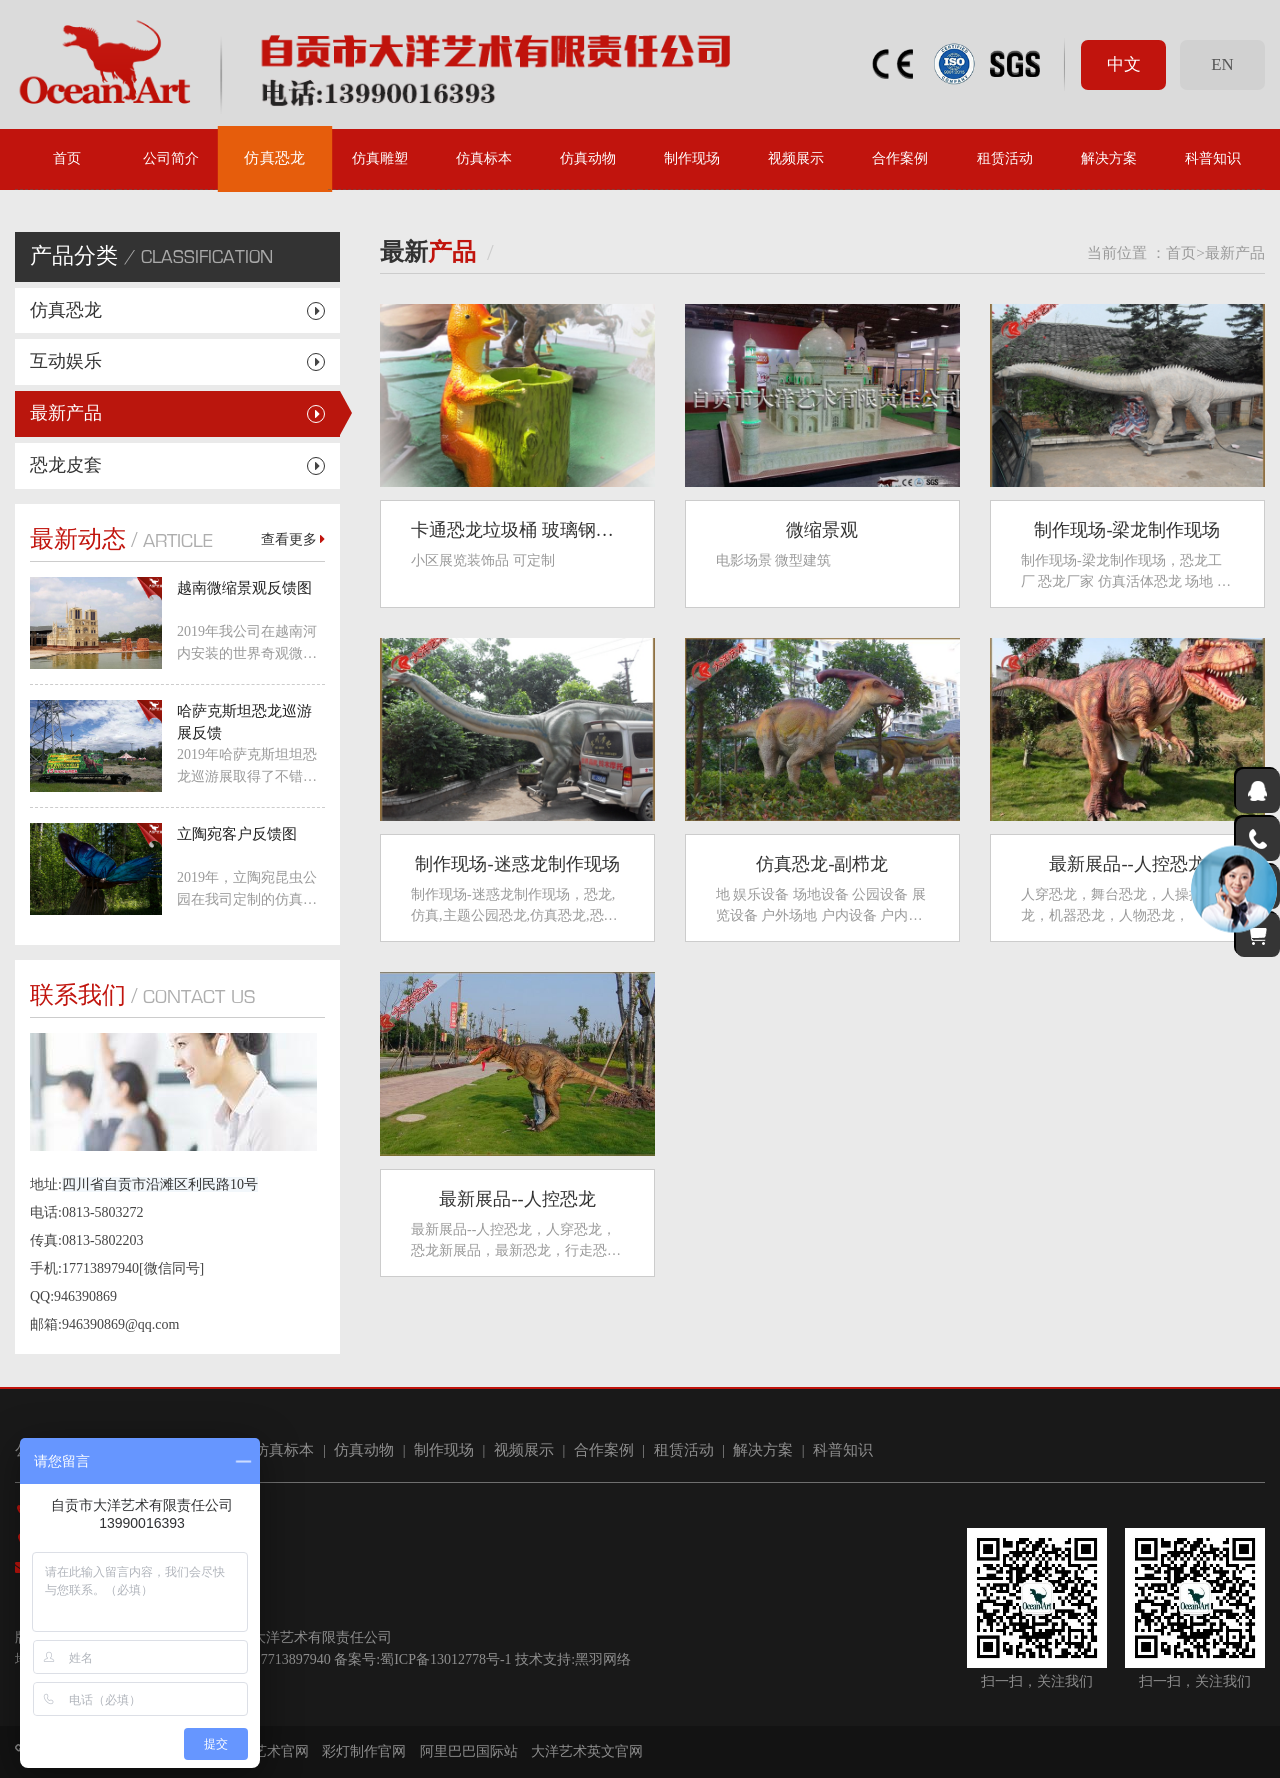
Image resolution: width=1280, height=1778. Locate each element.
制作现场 (692, 158)
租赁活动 (1005, 158)
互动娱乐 (66, 361)
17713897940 (292, 1659)
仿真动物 (588, 158)
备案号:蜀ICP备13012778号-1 (422, 1659)
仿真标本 (484, 158)
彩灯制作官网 (364, 1751)
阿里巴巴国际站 (469, 1751)
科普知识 (1213, 158)
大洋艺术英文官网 (587, 1751)
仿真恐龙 (276, 158)
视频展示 (796, 158)
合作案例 (900, 158)
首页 (67, 158)
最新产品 (66, 413)
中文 (1124, 64)
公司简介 (171, 158)
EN (1222, 64)
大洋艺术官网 (267, 1751)
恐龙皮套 (66, 465)
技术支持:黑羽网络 (573, 1659)
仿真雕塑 (380, 158)
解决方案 (1109, 158)
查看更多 (293, 539)
